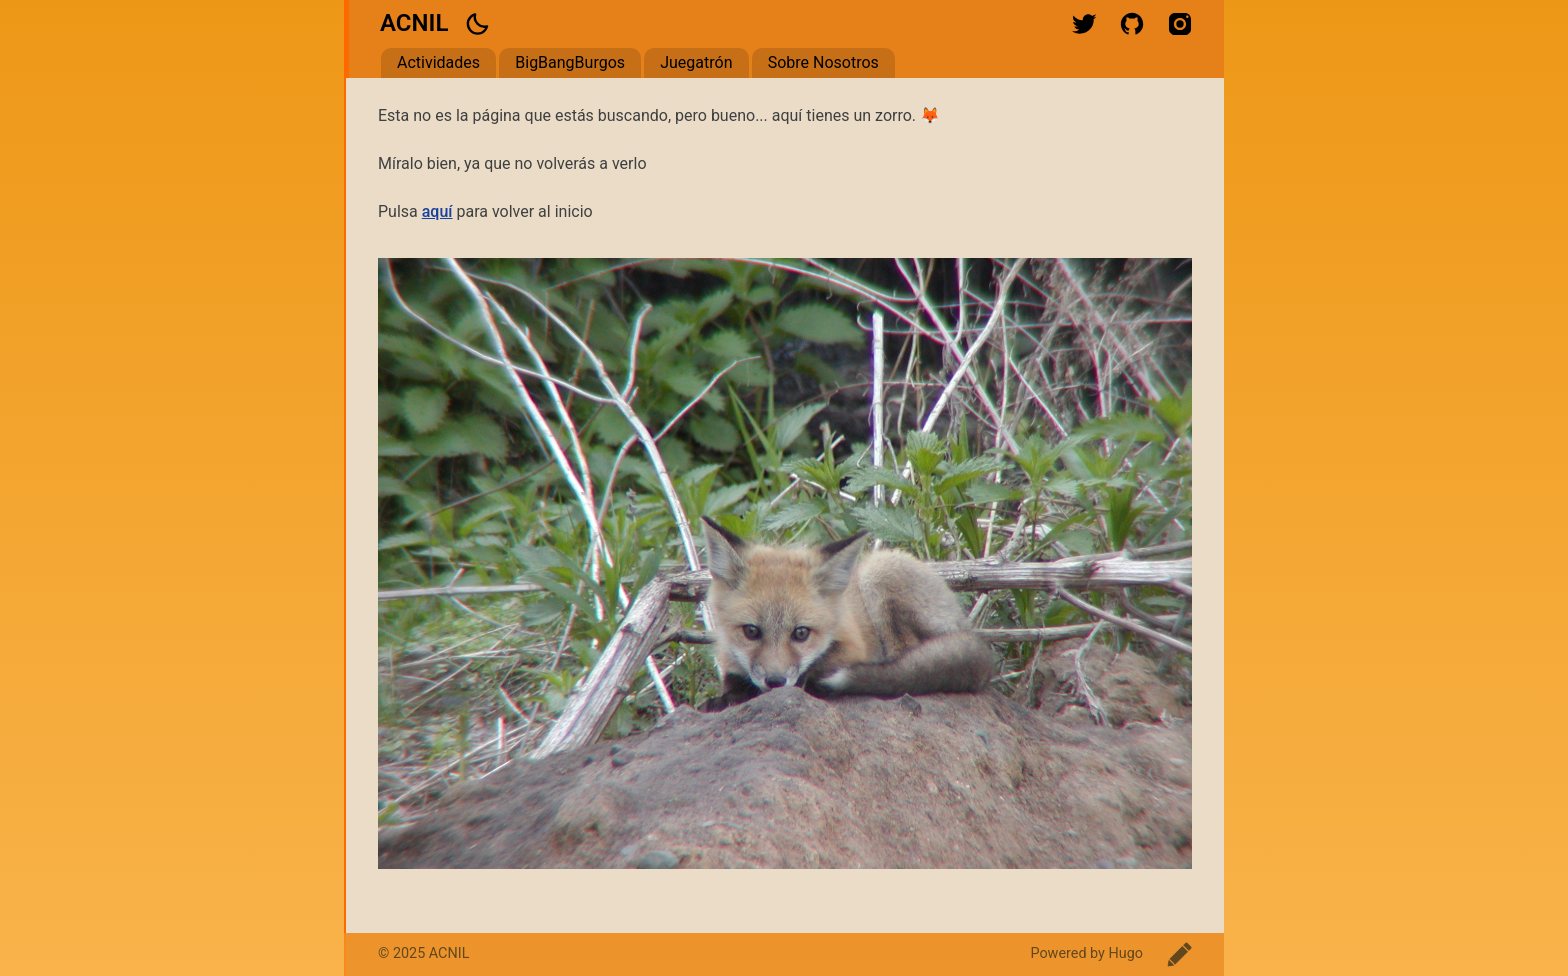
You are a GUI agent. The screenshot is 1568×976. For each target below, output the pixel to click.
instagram (1180, 24)
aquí (437, 211)
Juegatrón (696, 62)
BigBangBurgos (570, 62)
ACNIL (414, 23)
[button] (477, 24)
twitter (1084, 24)
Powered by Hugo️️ (1086, 953)
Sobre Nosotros (823, 62)
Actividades (438, 62)
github (1132, 24)
